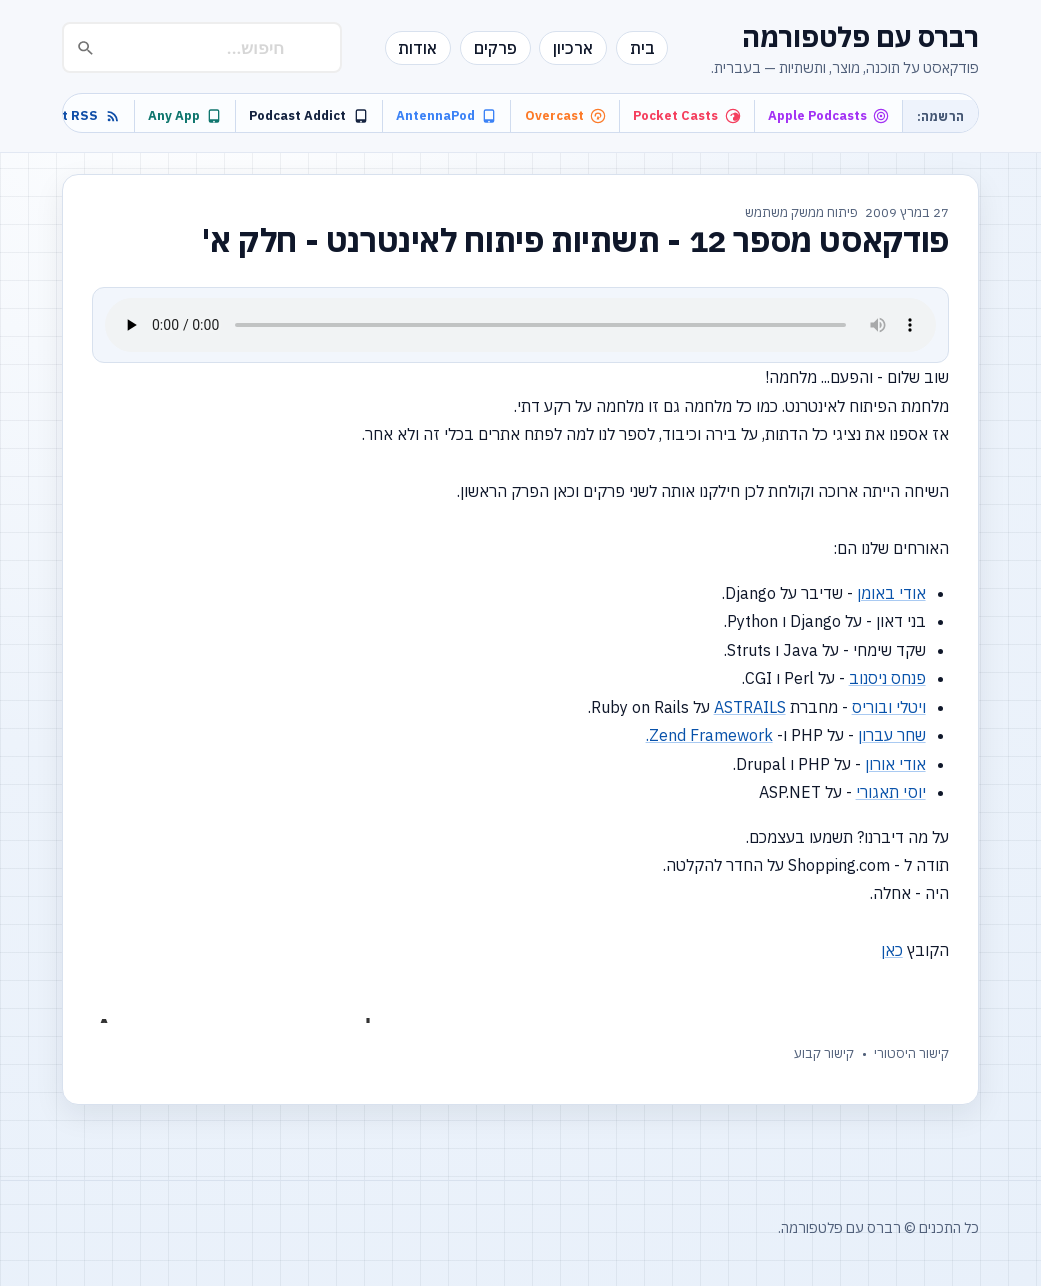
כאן (892, 950)
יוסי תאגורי (891, 792)
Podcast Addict (308, 115)
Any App (185, 115)
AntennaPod (446, 115)
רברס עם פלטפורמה (860, 37)
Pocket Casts (686, 115)
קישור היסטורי (911, 1053)
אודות (417, 48)
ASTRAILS (750, 707)
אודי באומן (891, 593)
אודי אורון (895, 764)
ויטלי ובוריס (889, 707)
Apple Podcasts (828, 115)
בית (642, 48)
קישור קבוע (824, 1053)
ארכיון (573, 48)
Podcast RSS (68, 115)
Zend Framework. (709, 735)
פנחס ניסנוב (887, 678)
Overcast (565, 115)
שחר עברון (892, 735)
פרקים (495, 48)
